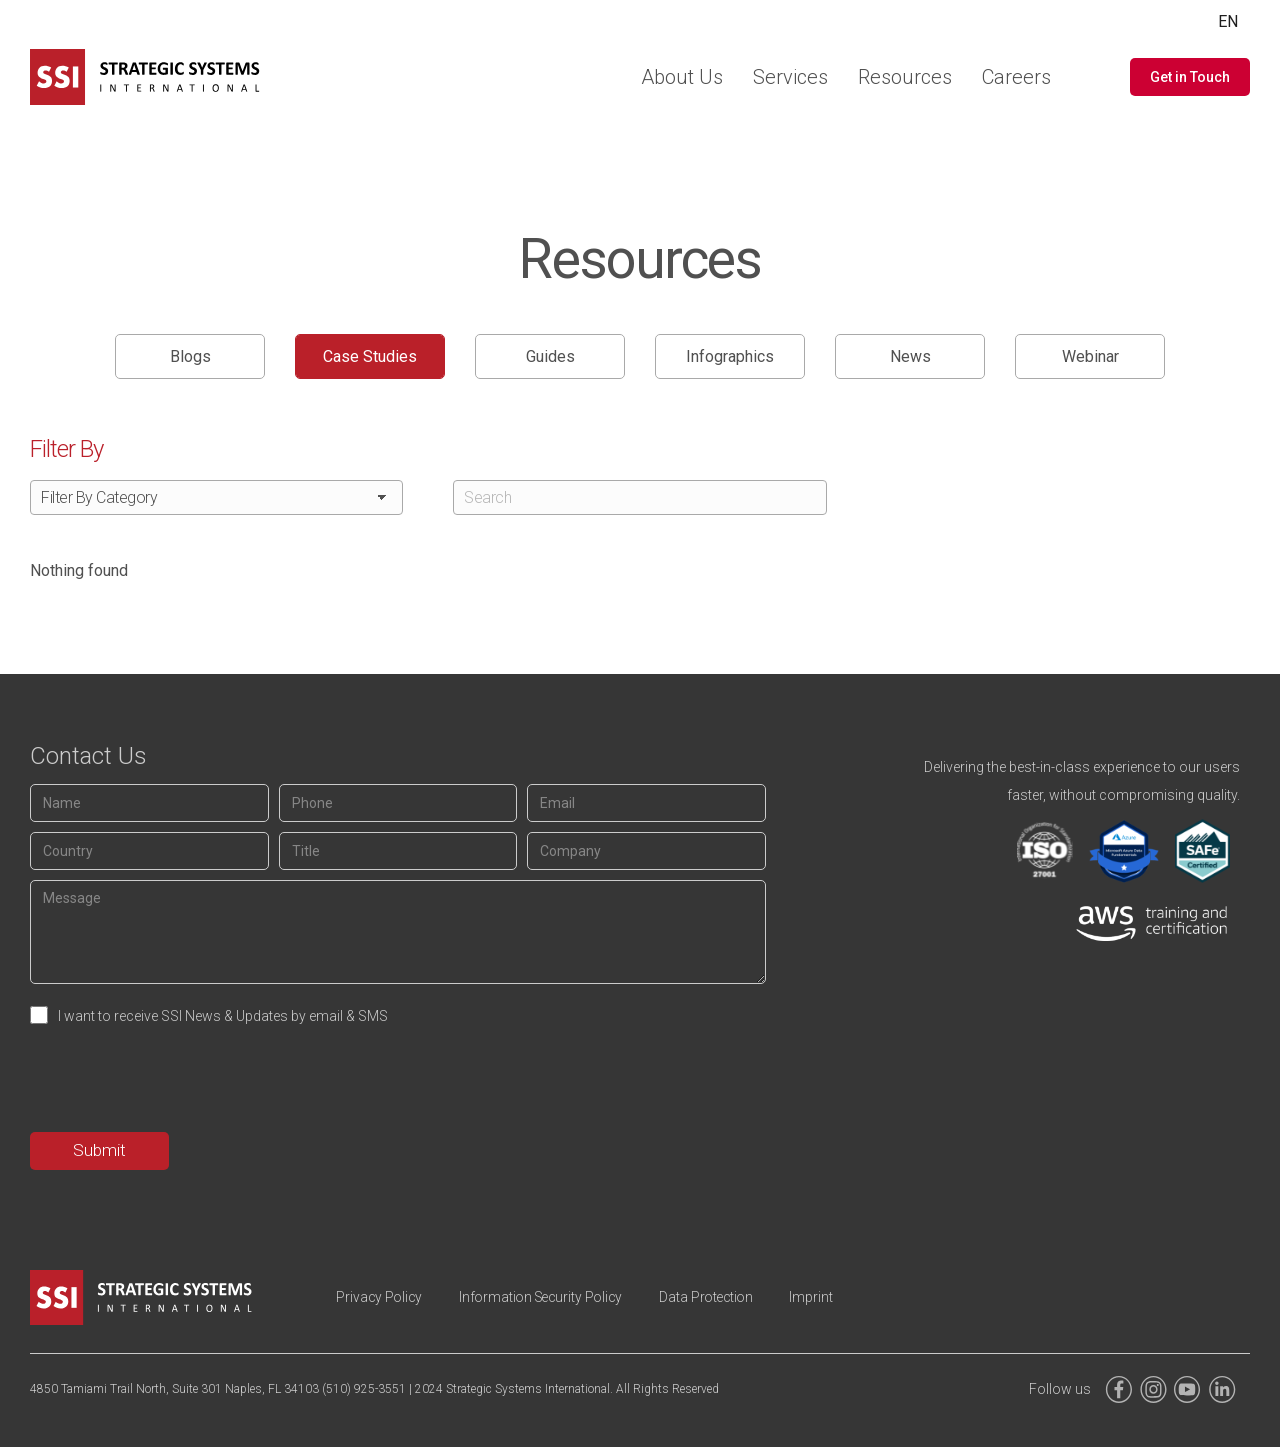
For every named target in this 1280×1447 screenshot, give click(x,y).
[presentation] (182, 1083)
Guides (550, 356)
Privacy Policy (382, 1297)
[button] (1190, 77)
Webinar (1090, 356)
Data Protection (727, 1297)
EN (1228, 21)
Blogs (190, 356)
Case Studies (370, 356)
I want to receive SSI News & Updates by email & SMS (223, 1016)
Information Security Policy (552, 1297)
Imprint (838, 1297)
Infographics (730, 356)
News (910, 356)
